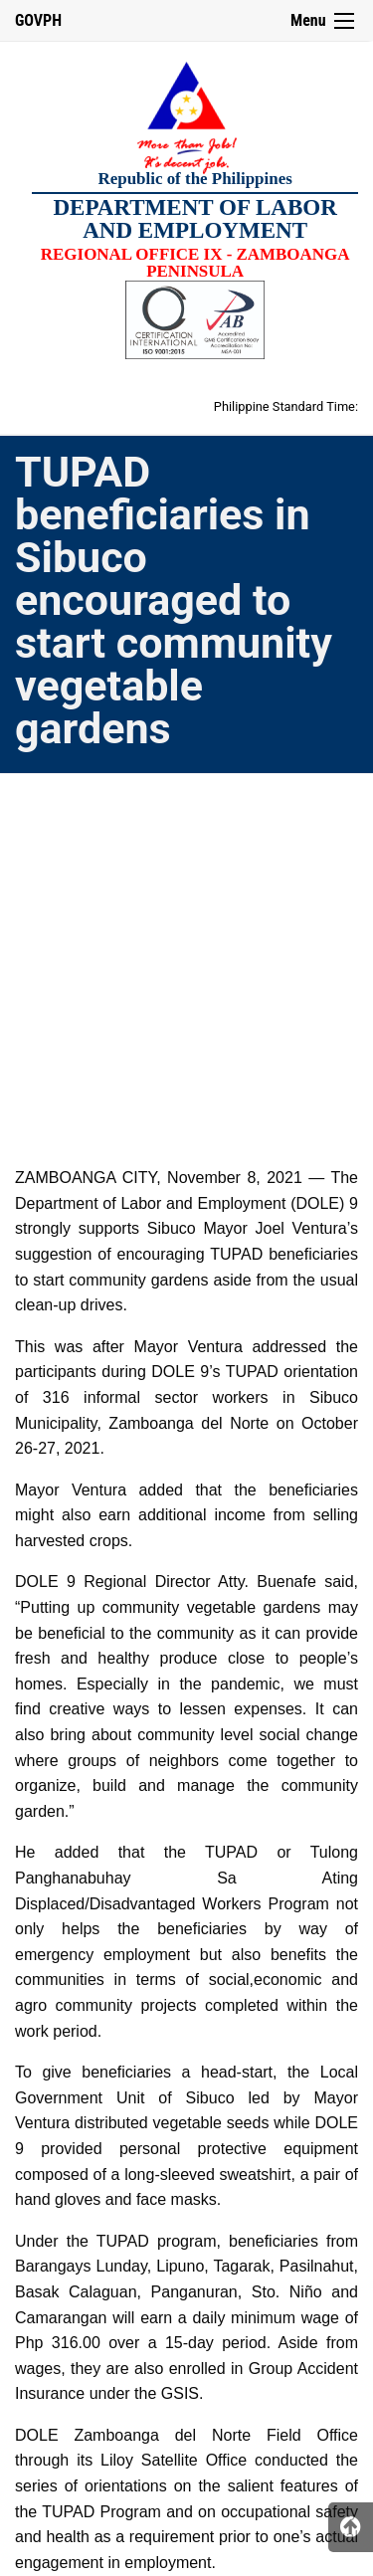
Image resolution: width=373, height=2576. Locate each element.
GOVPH (38, 20)
